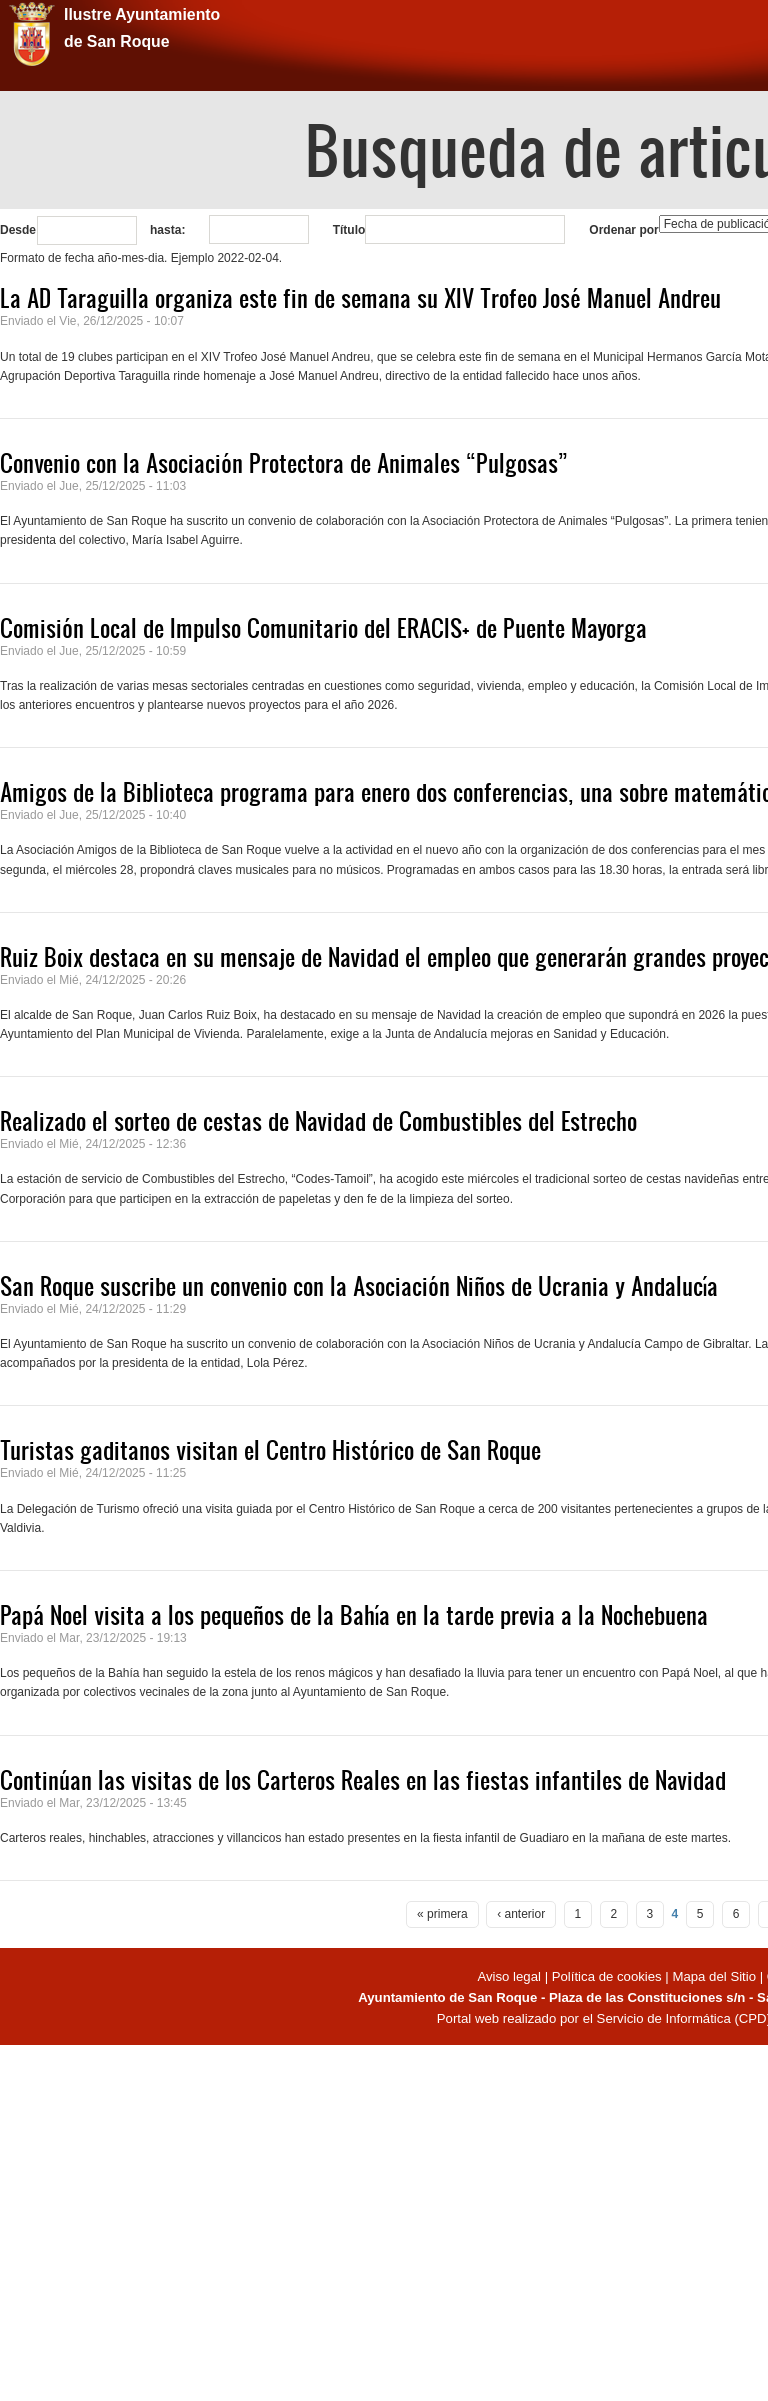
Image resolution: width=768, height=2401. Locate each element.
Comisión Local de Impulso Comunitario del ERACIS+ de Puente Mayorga (323, 628)
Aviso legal (510, 1976)
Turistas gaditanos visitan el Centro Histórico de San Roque (270, 1450)
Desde (18, 230)
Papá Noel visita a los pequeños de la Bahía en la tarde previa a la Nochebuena (354, 1615)
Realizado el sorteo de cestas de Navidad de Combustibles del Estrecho (318, 1121)
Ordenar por (623, 230)
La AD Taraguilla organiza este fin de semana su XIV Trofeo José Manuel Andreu (360, 298)
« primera (442, 1914)
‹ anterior (521, 1914)
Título (349, 230)
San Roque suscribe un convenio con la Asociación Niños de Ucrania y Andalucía (359, 1286)
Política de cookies (607, 1976)
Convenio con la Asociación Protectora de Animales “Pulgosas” (284, 463)
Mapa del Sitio (714, 1976)
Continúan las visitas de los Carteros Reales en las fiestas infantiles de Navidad (363, 1780)
